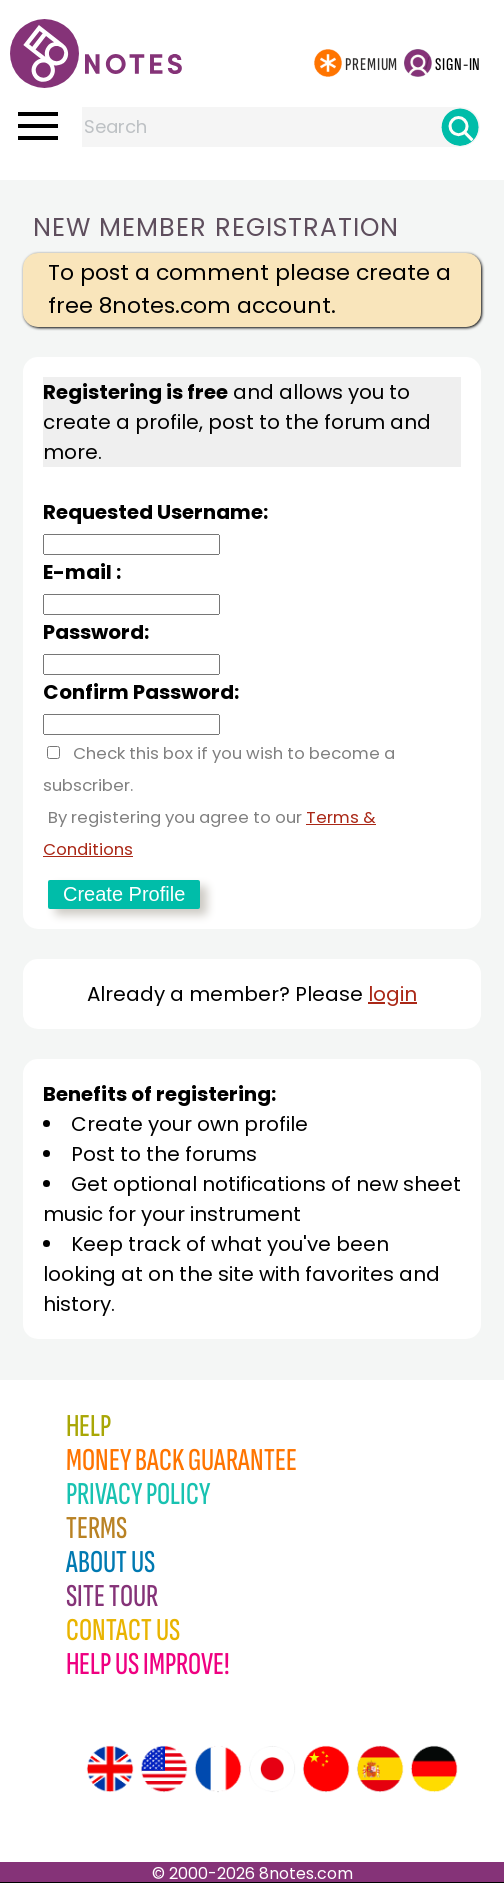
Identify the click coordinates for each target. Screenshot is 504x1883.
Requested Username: (155, 512)
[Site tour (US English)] (164, 1769)
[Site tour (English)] (110, 1769)
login (392, 994)
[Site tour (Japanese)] (272, 1769)
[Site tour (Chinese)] (326, 1769)
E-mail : (82, 572)
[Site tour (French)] (218, 1769)
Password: (96, 632)
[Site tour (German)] (434, 1769)
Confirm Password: (141, 692)
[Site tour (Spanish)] (380, 1769)
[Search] (460, 127)
